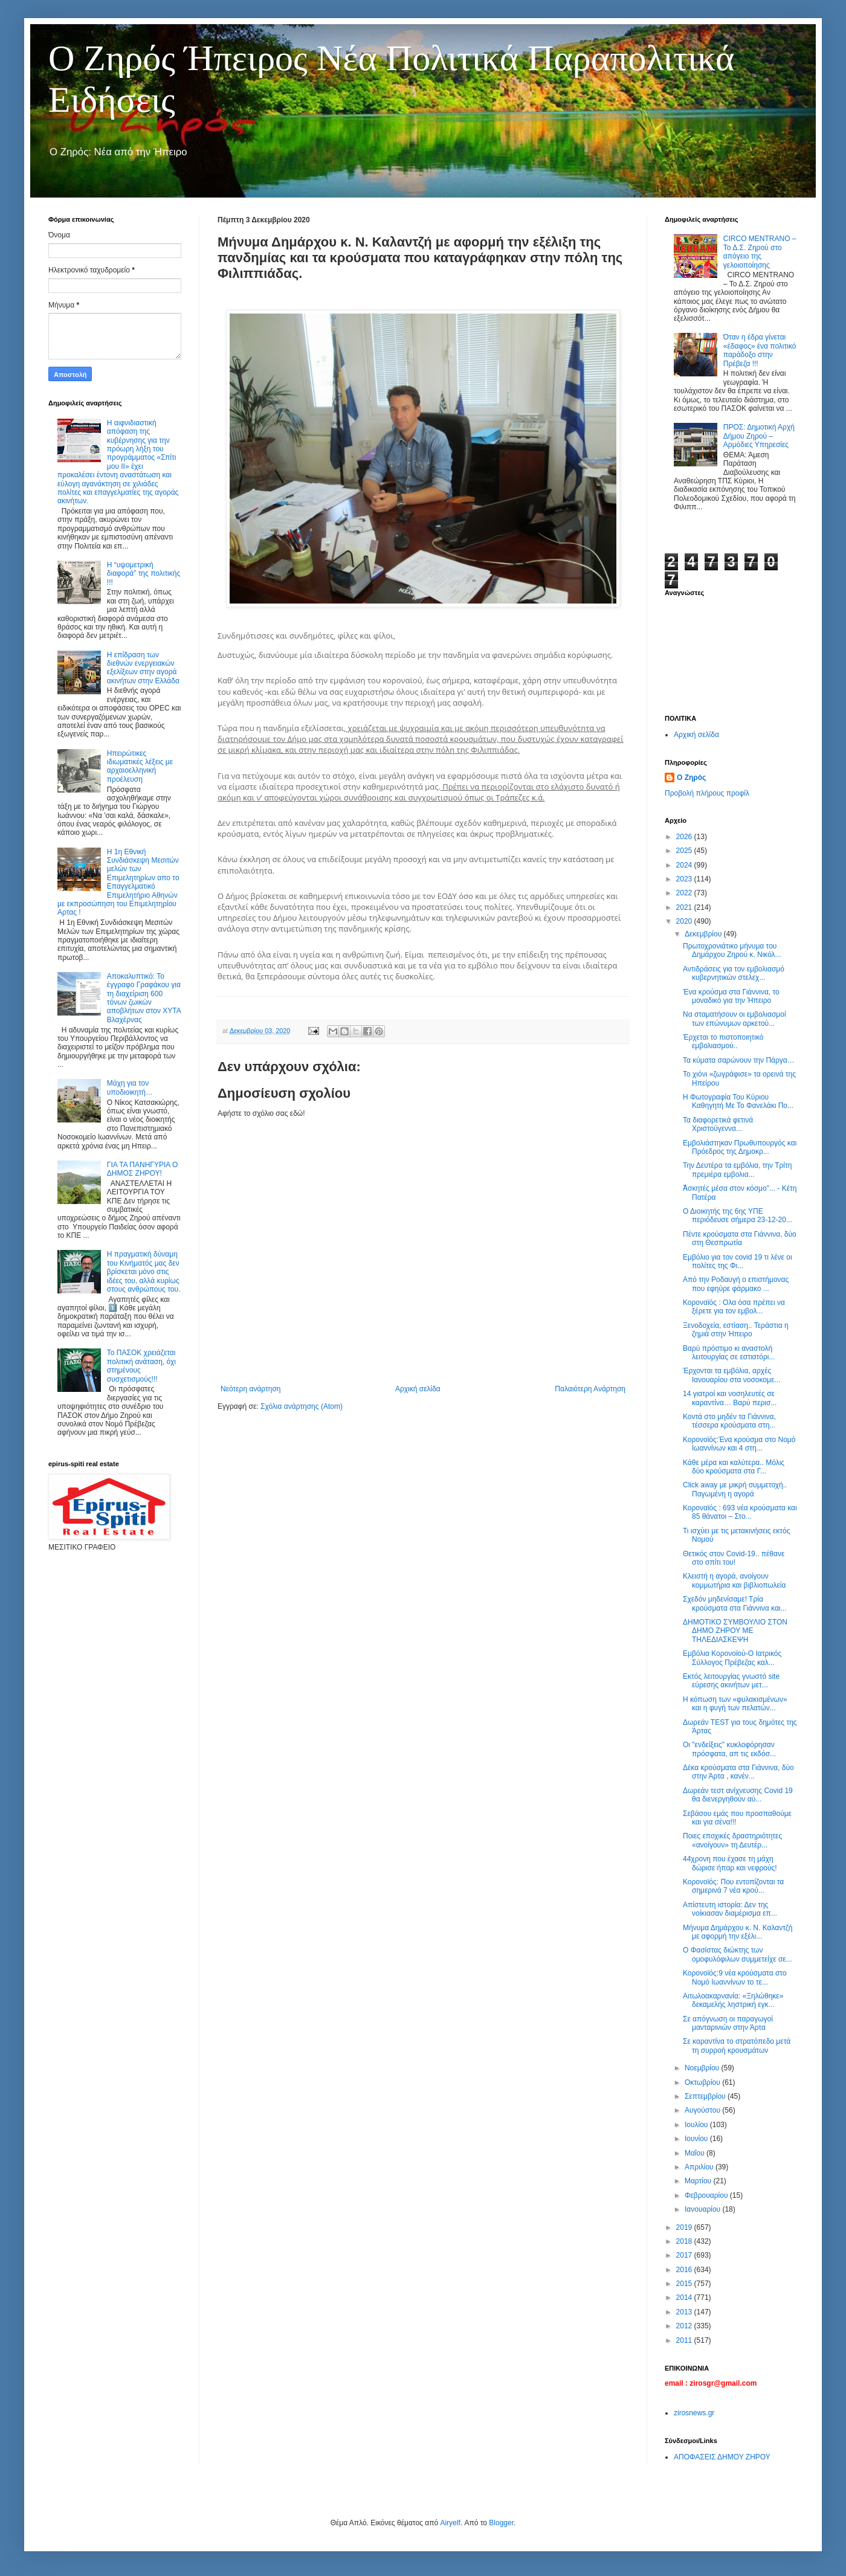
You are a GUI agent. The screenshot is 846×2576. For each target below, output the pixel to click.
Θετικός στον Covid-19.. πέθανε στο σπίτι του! (733, 1558)
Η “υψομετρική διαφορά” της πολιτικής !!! (143, 574)
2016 (685, 2269)
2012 (685, 2326)
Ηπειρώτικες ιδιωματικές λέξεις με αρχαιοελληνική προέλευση (140, 766)
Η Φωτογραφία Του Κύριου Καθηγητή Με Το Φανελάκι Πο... (738, 1101)
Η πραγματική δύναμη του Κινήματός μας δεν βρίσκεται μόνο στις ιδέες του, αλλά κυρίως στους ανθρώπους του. (144, 1271)
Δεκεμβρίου (704, 934)
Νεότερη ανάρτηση (250, 1389)
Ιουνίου (697, 2138)
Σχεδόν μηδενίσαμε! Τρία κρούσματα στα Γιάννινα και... (735, 1603)
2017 (685, 2255)
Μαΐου (695, 2153)
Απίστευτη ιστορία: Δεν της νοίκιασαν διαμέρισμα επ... (730, 1909)
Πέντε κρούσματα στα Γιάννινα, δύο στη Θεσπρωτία (739, 1238)
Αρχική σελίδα (418, 1389)
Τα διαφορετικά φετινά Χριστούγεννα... (718, 1124)
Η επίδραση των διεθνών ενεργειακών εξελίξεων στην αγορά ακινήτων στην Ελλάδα (143, 668)
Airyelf (450, 2523)
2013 (685, 2312)
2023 (685, 879)
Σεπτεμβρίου (706, 2096)
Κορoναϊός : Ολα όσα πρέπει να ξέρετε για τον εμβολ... (734, 1306)
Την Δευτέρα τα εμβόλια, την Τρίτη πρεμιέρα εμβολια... (737, 1169)
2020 (685, 921)
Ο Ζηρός (691, 777)
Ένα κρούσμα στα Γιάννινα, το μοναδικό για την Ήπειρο (731, 996)
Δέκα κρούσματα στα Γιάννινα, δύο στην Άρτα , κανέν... (738, 1771)
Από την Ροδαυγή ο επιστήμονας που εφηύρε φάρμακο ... (736, 1283)
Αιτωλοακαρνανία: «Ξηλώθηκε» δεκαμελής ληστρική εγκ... (733, 2000)
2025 (685, 850)
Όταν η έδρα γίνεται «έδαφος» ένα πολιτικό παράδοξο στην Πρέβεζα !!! (759, 350)
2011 (685, 2340)
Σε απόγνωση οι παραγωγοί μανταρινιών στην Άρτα (728, 2023)
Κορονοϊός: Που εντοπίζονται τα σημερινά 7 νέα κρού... (733, 1886)
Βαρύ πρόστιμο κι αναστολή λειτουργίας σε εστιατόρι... (729, 1352)
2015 (685, 2283)
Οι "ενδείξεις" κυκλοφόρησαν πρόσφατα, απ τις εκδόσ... (729, 1748)
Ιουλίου (697, 2124)
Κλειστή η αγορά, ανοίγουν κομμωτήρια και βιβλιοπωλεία (734, 1580)
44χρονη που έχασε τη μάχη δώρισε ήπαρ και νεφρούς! (730, 1863)
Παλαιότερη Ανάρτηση (590, 1389)
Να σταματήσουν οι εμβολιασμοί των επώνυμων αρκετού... (734, 1018)
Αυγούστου (703, 2110)
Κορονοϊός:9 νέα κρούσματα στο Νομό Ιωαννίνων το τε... (735, 1977)
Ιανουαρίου (704, 2209)
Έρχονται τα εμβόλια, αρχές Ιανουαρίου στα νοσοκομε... (731, 1375)
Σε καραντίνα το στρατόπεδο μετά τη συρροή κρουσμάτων (736, 2045)
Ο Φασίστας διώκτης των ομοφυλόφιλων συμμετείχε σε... (737, 1954)
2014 (685, 2297)
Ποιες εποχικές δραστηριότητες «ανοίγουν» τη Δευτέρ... (732, 1840)
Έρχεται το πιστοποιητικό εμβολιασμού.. (723, 1041)
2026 (685, 836)
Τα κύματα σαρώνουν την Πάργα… (739, 1060)
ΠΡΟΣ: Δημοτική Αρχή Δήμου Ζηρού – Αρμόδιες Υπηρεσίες (759, 436)
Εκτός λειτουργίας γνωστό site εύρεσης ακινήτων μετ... (731, 1680)
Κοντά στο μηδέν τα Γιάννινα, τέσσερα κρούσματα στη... (729, 1420)
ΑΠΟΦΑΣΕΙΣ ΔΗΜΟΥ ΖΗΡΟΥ (722, 2457)
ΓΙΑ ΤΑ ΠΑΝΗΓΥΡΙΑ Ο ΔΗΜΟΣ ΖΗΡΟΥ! (142, 1169)
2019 (685, 2227)
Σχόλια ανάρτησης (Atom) (301, 1406)
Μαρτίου (699, 2181)
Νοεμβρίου (703, 2068)
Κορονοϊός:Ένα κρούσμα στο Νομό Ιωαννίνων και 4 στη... (739, 1443)
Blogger (501, 2523)
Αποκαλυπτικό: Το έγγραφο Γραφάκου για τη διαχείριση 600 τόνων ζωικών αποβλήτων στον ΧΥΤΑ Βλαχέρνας (144, 998)
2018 (685, 2241)
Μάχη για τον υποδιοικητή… (130, 1087)
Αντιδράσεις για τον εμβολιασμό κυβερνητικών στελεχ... (733, 973)
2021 (685, 907)
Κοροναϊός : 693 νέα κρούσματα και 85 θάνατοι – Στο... (740, 1512)
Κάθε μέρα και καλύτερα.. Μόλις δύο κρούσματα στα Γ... (733, 1466)
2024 (685, 865)
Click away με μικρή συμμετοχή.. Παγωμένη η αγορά (735, 1489)
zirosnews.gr (694, 2413)
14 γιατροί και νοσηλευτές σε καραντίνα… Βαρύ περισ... (730, 1397)
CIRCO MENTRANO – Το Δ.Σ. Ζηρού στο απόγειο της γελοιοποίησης (759, 251)
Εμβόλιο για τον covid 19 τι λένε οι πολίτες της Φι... (737, 1261)
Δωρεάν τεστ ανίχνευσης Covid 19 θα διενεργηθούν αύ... (738, 1794)
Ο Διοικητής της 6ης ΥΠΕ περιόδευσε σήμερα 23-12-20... (737, 1215)
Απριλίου (700, 2167)
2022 (685, 893)
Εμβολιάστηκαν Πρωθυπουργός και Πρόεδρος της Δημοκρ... (739, 1147)
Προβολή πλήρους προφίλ (707, 793)
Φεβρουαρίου (707, 2195)
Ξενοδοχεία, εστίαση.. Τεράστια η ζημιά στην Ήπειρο (736, 1329)
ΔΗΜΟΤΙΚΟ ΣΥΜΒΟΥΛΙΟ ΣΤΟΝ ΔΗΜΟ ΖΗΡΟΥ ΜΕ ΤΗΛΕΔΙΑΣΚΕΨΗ (735, 1631)
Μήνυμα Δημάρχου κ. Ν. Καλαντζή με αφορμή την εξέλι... (738, 1932)
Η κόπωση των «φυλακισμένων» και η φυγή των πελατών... (735, 1703)
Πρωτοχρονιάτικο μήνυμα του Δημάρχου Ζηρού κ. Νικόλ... (732, 950)
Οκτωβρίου (703, 2082)
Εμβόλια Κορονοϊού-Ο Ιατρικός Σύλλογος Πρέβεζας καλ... (732, 1657)
